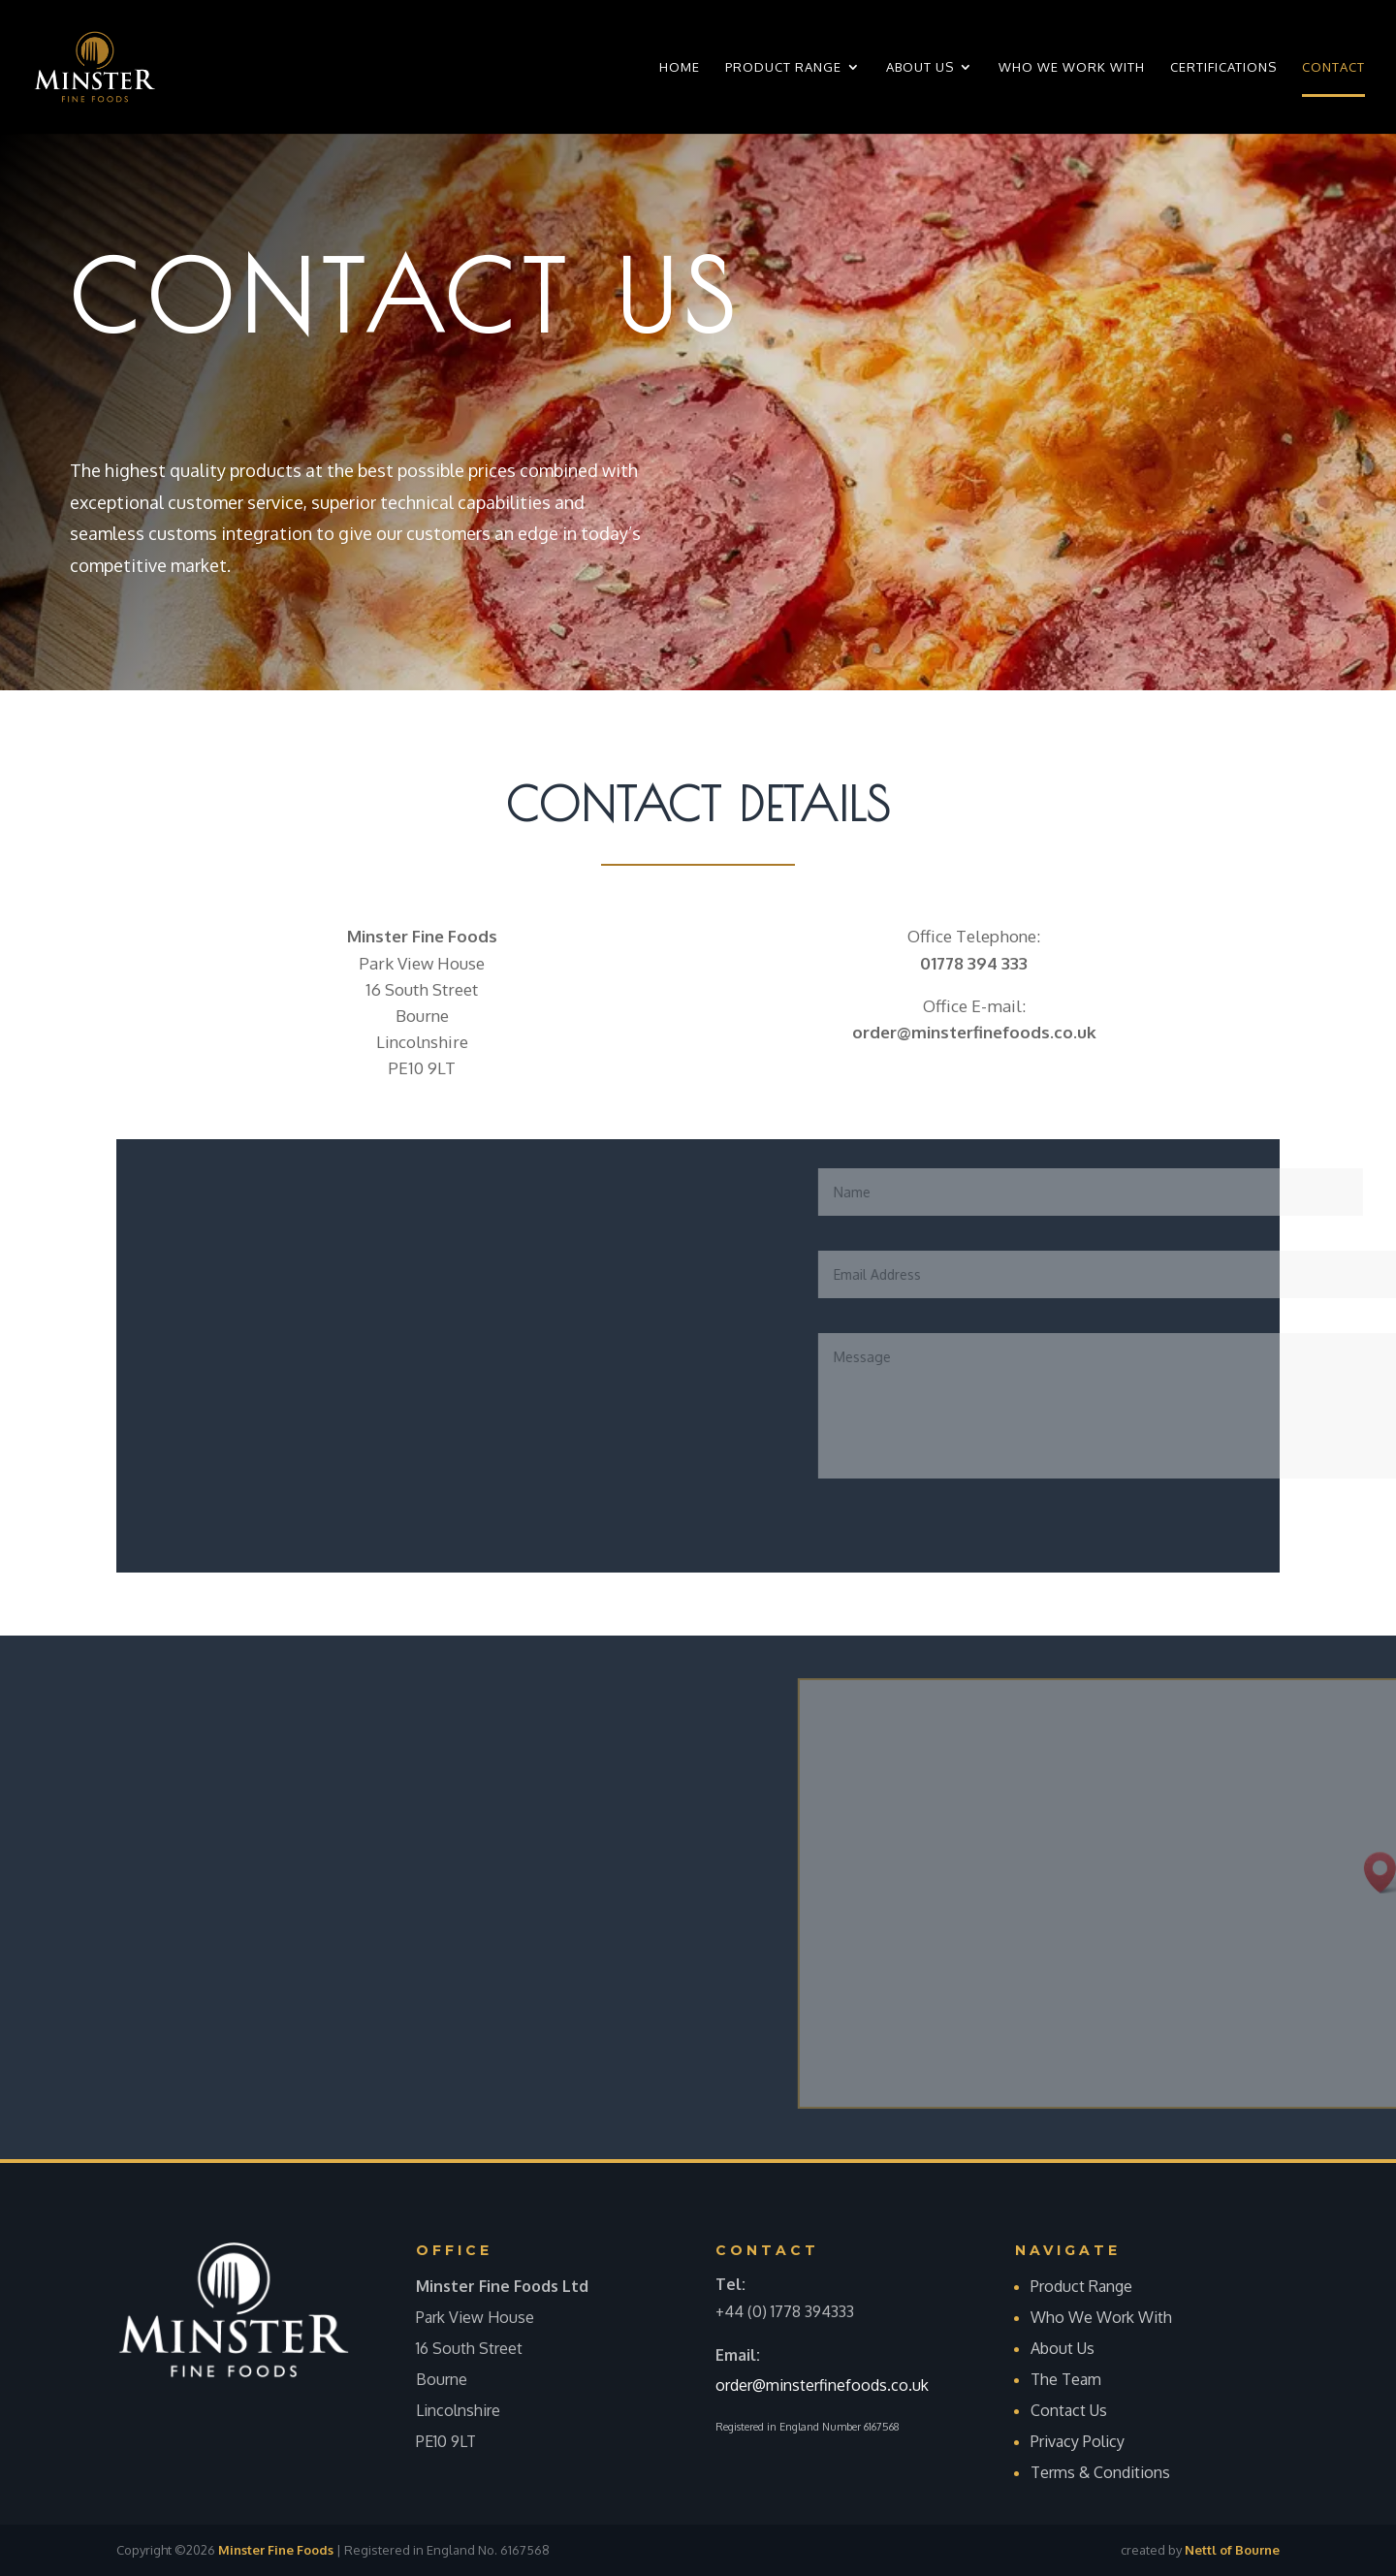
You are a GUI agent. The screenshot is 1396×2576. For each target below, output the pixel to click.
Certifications (1223, 67)
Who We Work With (1072, 67)
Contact (1333, 67)
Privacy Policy (1078, 2441)
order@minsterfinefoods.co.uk (822, 2385)
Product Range (783, 67)
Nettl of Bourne (1232, 2550)
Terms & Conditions (1102, 2472)
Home (679, 67)
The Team (1066, 2379)
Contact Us (1069, 2410)
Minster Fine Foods (275, 2550)
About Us (920, 67)
